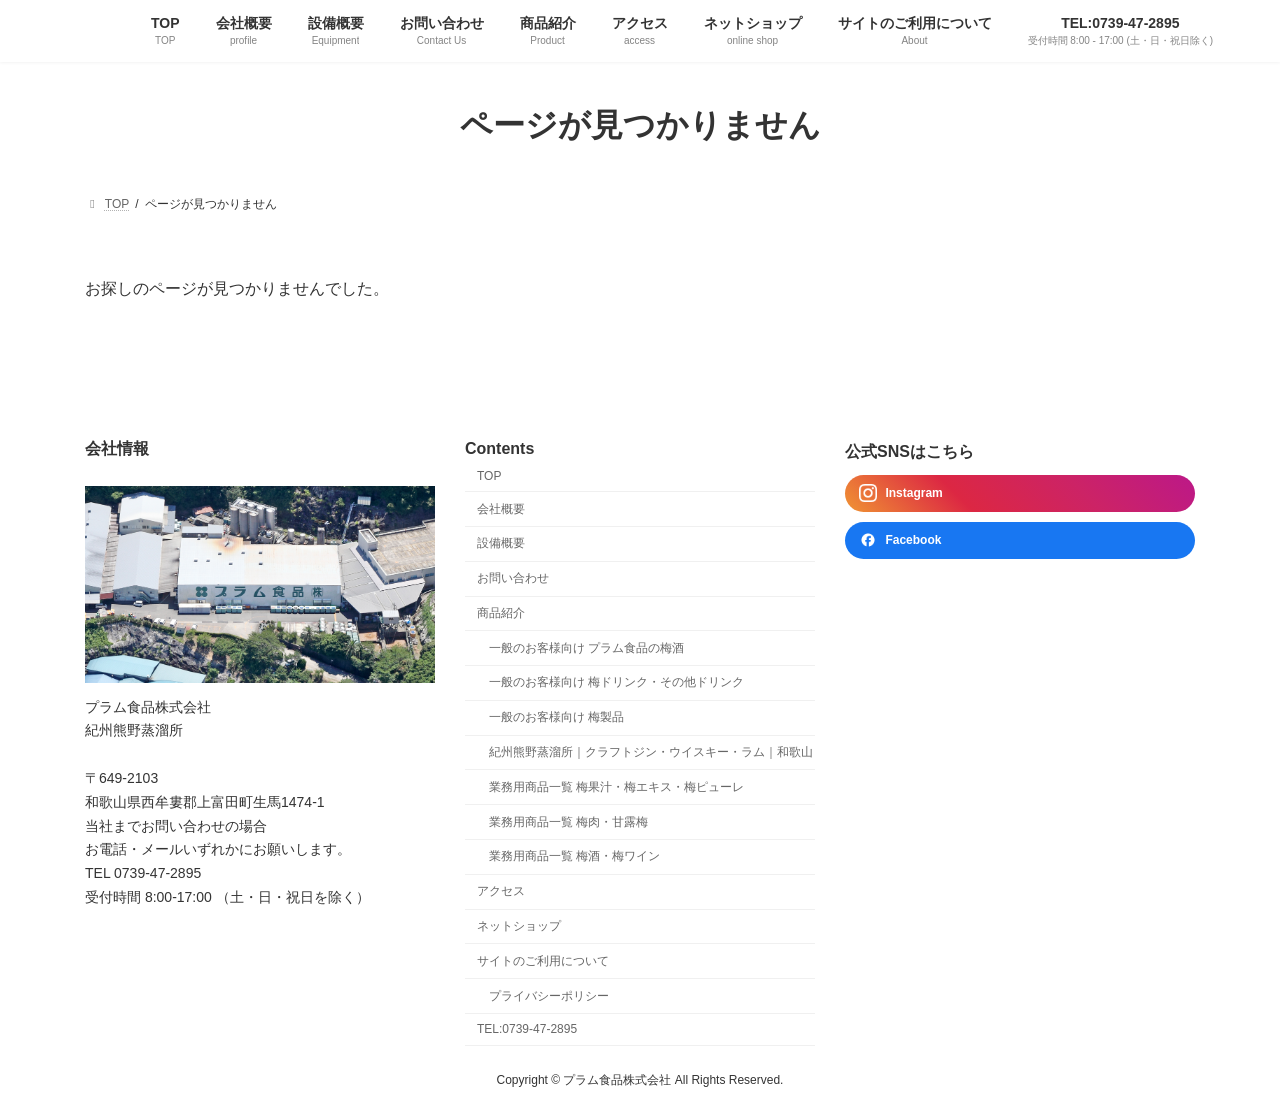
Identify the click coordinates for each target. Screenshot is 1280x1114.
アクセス (501, 891)
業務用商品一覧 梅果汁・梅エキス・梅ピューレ (616, 787)
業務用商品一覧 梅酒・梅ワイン (574, 856)
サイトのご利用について (543, 961)
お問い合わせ (513, 578)
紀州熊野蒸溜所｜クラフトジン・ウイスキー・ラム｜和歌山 (651, 752)
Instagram (900, 493)
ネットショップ (519, 926)
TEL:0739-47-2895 (527, 1029)
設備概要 (501, 543)
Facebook (900, 540)
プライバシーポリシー (549, 995)
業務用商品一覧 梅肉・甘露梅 (568, 821)
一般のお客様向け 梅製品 (556, 717)
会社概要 (501, 508)
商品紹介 (501, 613)
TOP (489, 476)
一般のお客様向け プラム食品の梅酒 (586, 647)
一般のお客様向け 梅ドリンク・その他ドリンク (616, 682)
